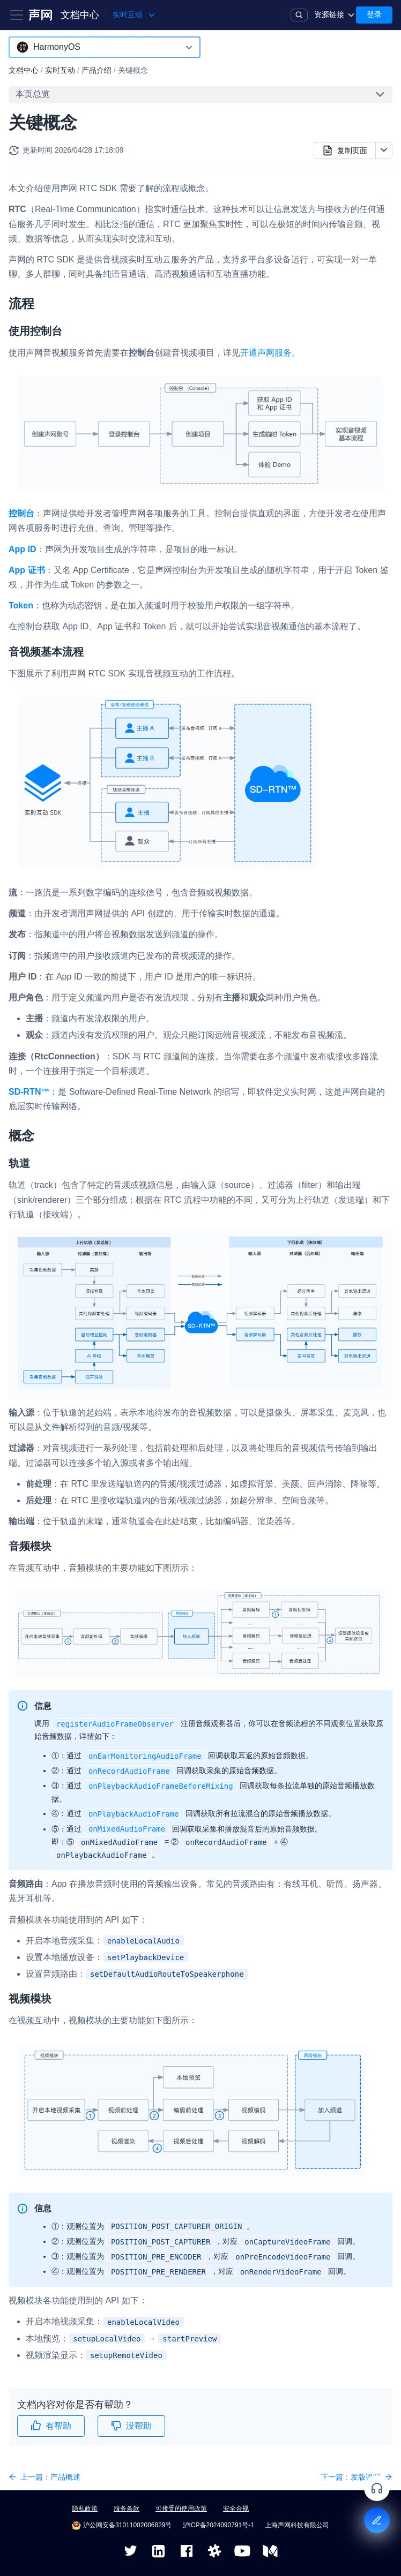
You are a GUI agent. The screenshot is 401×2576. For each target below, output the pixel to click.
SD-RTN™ (29, 1091)
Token (21, 605)
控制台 (21, 513)
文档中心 (80, 15)
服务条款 (126, 2508)
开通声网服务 (266, 352)
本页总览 (33, 94)
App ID (22, 549)
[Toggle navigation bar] (17, 15)
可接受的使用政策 (181, 2508)
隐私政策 (85, 2508)
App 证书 (27, 570)
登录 (374, 14)
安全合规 (236, 2508)
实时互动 (60, 70)
